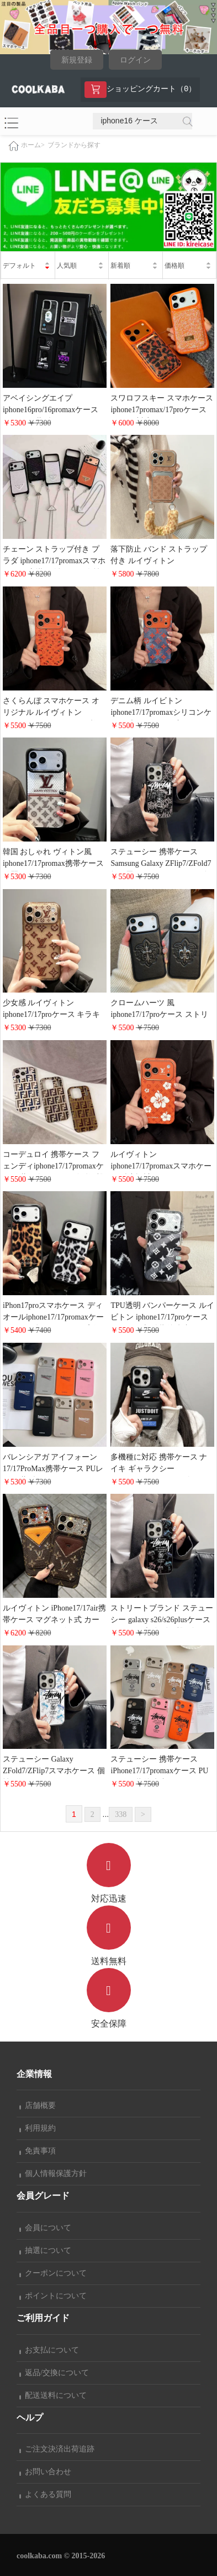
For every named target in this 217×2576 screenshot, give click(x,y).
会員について (45, 2228)
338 (120, 1814)
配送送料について (53, 2395)
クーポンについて (53, 2273)
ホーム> (33, 145)
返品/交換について (54, 2373)
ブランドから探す (73, 145)
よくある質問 (45, 2494)
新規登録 (76, 60)
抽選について (45, 2250)
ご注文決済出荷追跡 (56, 2449)
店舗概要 (37, 2105)
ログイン (135, 60)
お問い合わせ (45, 2472)
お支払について (49, 2350)
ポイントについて (53, 2296)
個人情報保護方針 (53, 2173)
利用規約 (37, 2128)
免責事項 (37, 2151)
